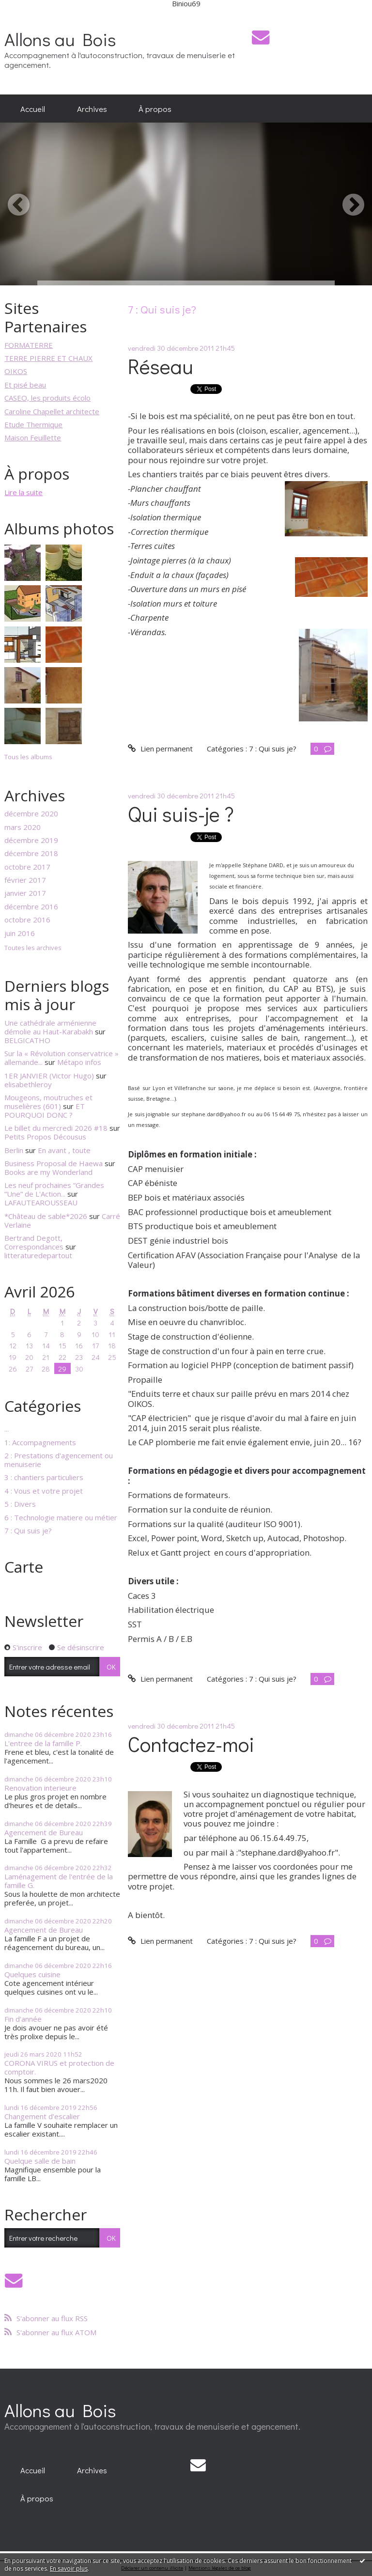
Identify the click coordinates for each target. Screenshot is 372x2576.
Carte (23, 1566)
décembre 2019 (31, 840)
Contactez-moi (191, 1744)
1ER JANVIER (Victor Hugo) (49, 1075)
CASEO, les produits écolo (47, 398)
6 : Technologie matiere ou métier (60, 1517)
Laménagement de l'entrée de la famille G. (58, 1881)
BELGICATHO (27, 1040)
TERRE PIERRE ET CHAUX (48, 358)
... (6, 1428)
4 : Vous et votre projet (43, 1490)
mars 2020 (22, 827)
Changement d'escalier (42, 2116)
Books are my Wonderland (48, 1172)
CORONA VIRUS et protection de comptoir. (59, 2067)
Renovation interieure (40, 1788)
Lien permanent (160, 748)
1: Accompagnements (40, 1442)
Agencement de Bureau (43, 1832)
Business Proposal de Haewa (53, 1163)
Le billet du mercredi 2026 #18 (56, 1128)
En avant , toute (64, 1150)
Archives (92, 108)
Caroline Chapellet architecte (51, 411)
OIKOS (15, 371)
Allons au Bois (60, 39)
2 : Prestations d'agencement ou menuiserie (58, 1459)
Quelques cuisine (32, 1974)
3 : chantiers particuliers (43, 1477)
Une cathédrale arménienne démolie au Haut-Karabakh (50, 1027)
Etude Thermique (33, 424)
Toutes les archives (33, 948)
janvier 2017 (25, 893)
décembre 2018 (31, 853)
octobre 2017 (27, 866)
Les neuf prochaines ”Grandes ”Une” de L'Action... (54, 1189)
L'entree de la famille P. (43, 1743)
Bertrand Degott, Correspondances (33, 1242)
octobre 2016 (27, 919)
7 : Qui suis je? (28, 1530)
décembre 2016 (31, 906)
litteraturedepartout (38, 1255)
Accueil (32, 108)
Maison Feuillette (32, 437)
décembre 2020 (31, 813)
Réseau (160, 366)
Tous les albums (28, 756)
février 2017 (25, 879)
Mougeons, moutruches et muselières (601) (48, 1102)
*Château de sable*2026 (45, 1216)
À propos (155, 108)
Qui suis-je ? (181, 813)
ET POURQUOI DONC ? (44, 1110)
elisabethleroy (28, 1084)
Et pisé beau (25, 385)
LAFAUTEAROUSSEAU (41, 1202)
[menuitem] (32, 108)
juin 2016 (19, 933)
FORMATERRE (28, 345)
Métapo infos (79, 1062)
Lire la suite (23, 492)
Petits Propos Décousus (45, 1136)
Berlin (13, 1150)
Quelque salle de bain (40, 2161)
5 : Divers (20, 1503)
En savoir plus (69, 2568)
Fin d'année (23, 2019)
